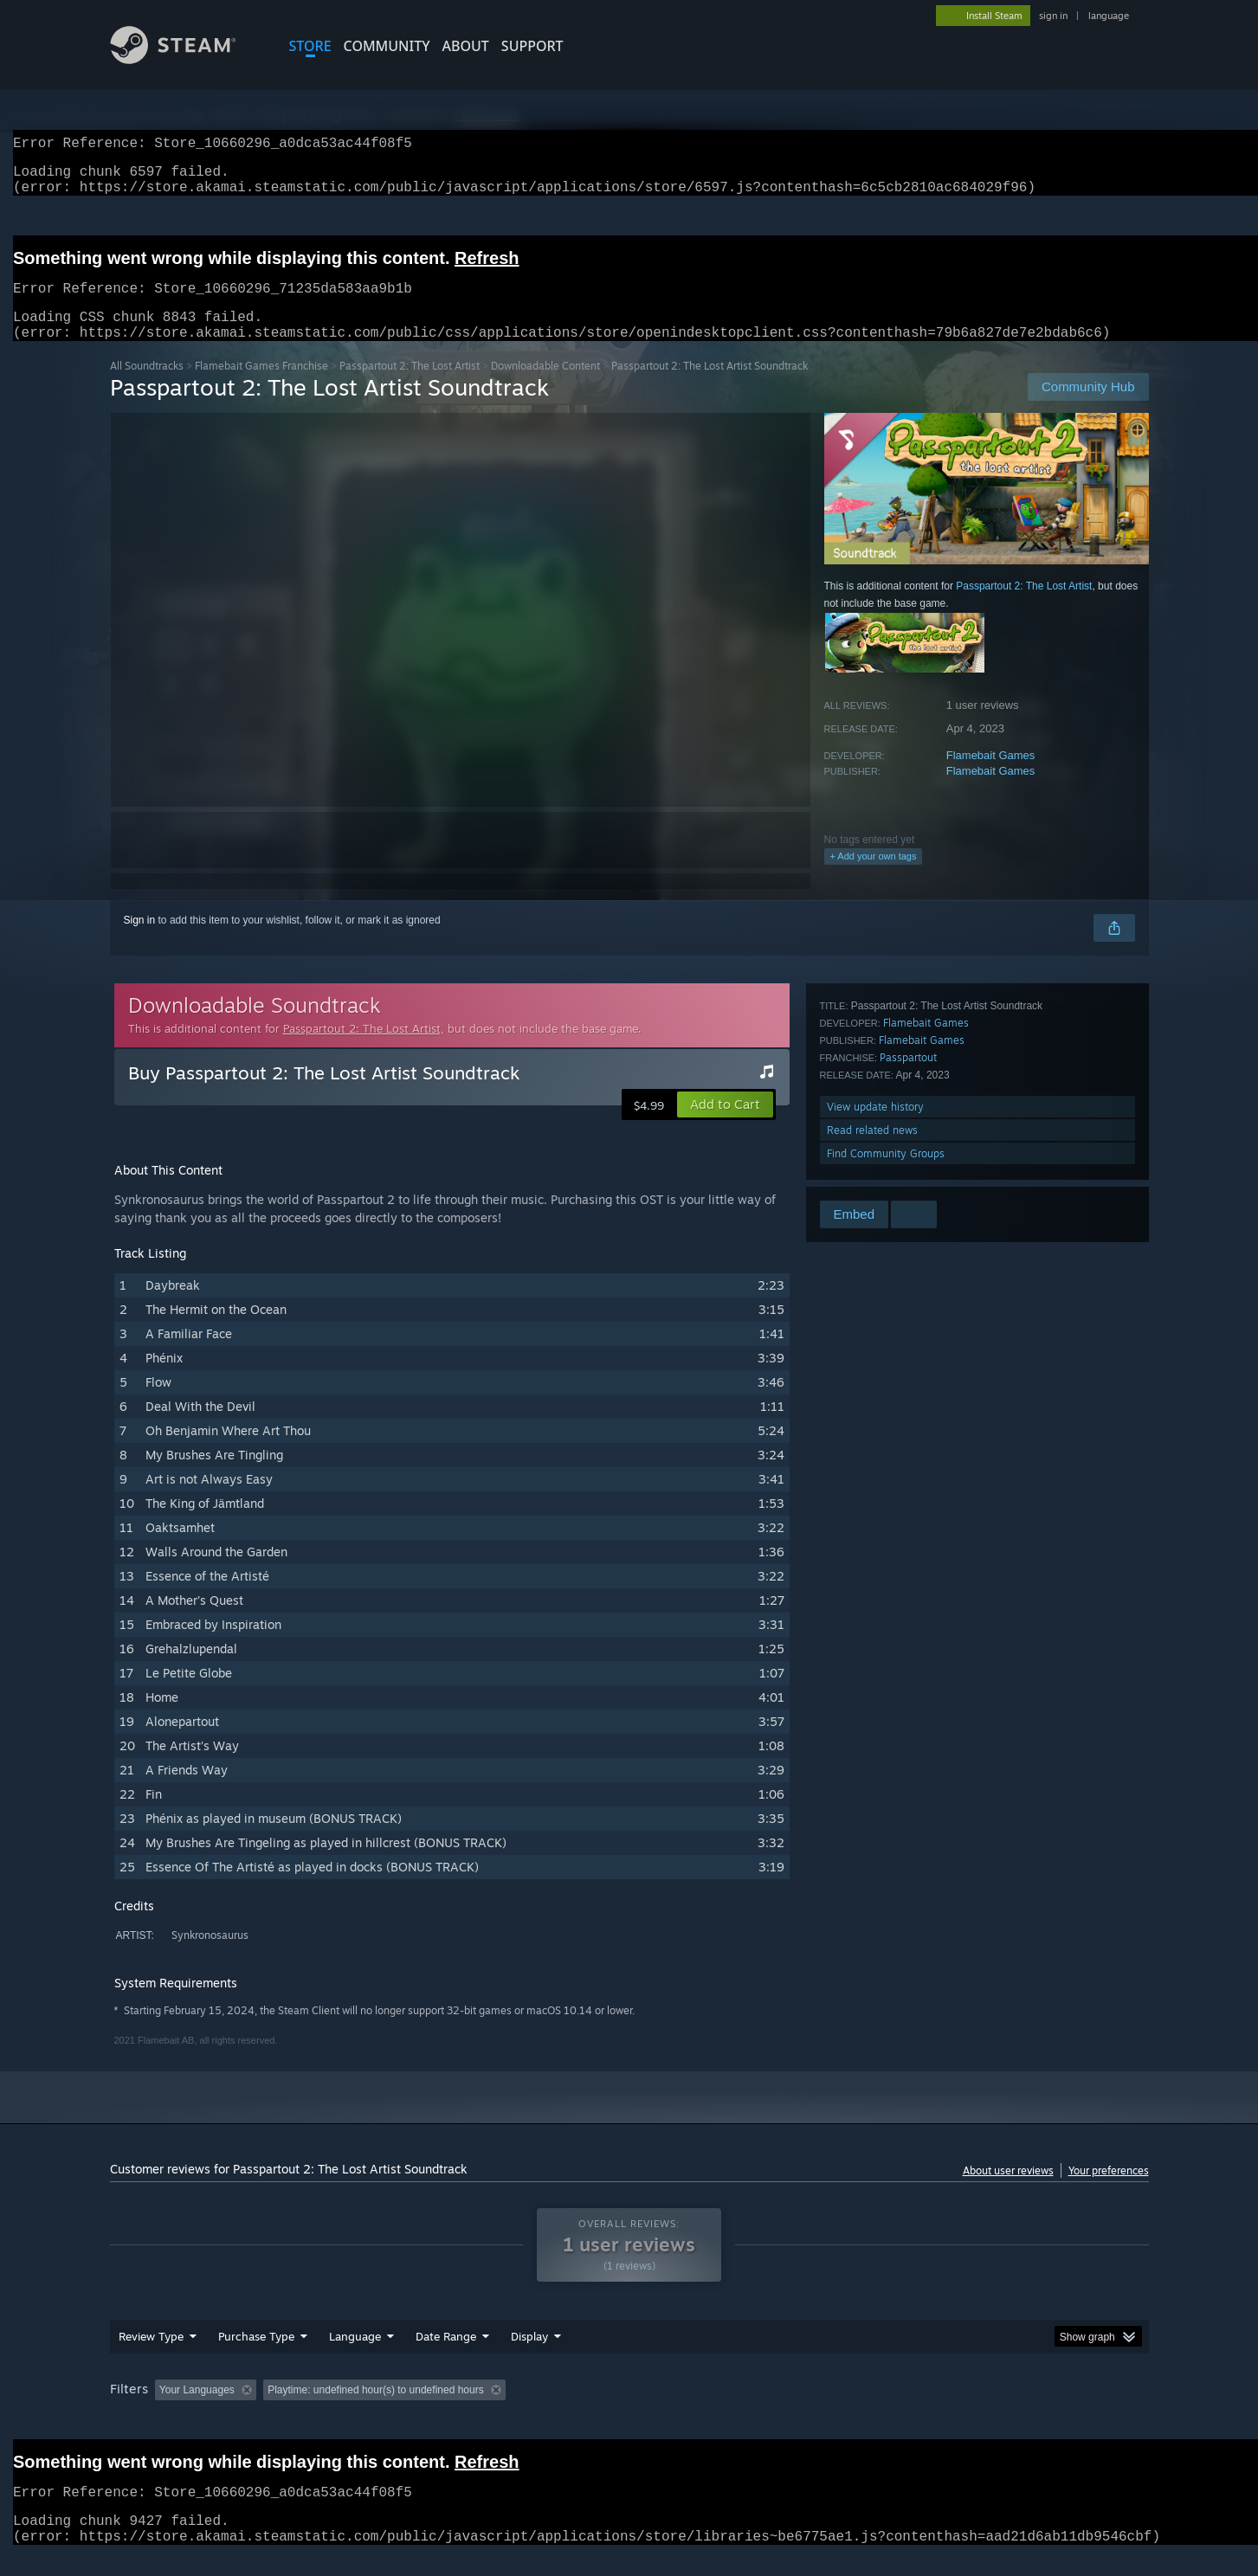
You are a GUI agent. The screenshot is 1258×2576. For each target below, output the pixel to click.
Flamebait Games (990, 776)
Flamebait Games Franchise (261, 386)
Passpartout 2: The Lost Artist (409, 386)
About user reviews (1008, 2191)
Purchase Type (256, 2357)
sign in (1053, 16)
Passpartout (908, 1078)
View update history (875, 1127)
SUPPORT (532, 45)
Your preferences (1108, 2191)
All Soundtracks (147, 386)
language (1108, 16)
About (465, 45)
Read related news (872, 1150)
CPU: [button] (863, 2411)
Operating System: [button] (775, 2411)
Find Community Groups (886, 1174)
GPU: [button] (921, 2411)
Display (529, 2357)
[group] (629, 2412)
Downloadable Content (545, 386)
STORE (310, 45)
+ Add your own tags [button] (873, 877)
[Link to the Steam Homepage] (186, 59)
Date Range (446, 2357)
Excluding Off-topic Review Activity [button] (371, 2411)
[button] (725, 1125)
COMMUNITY (387, 45)
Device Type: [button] (998, 2411)
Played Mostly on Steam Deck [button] (629, 2411)
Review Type (151, 2357)
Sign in (140, 941)
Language (355, 2357)
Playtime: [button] (505, 2411)
